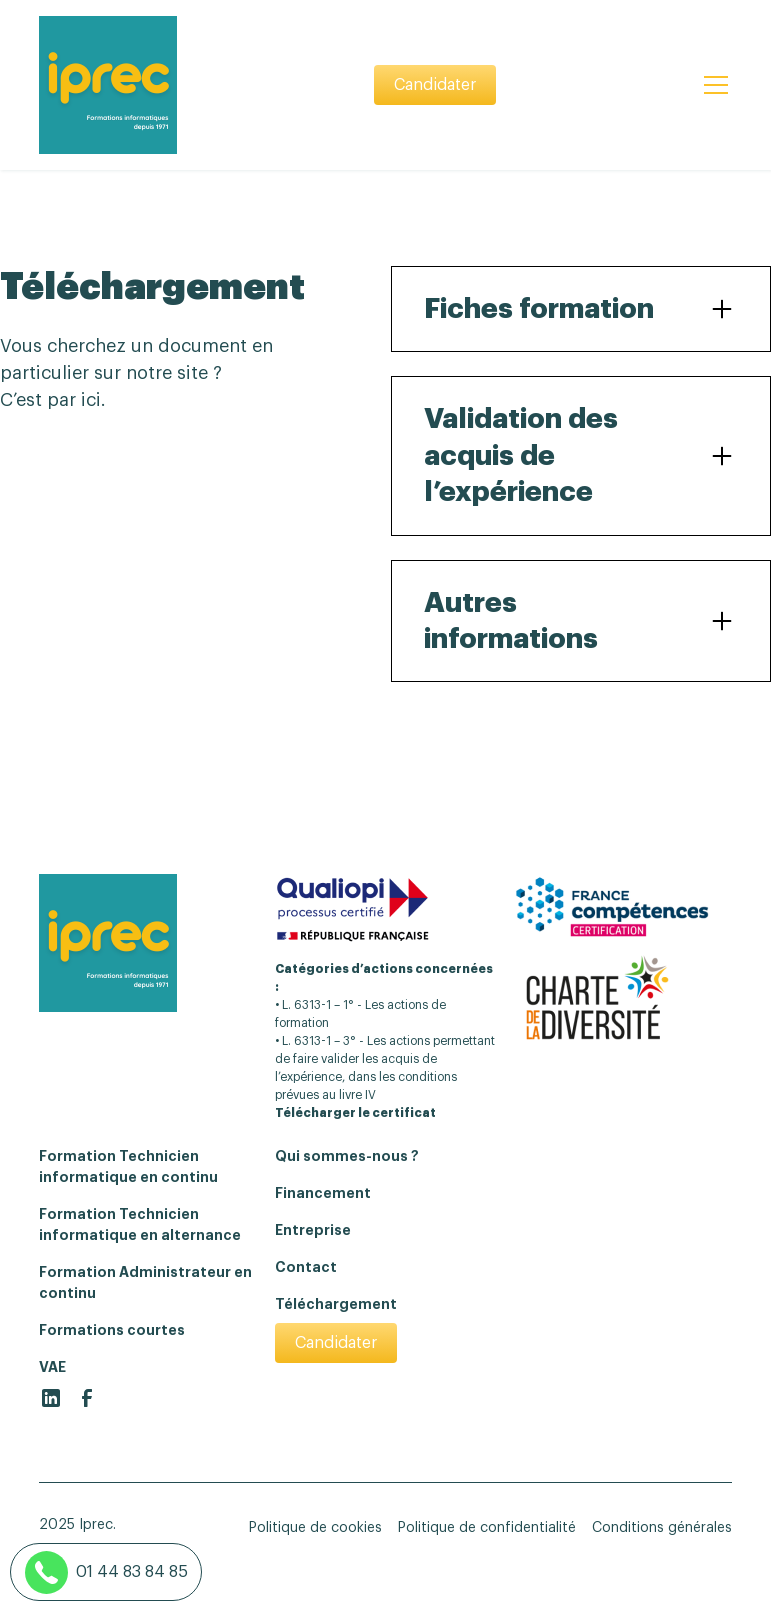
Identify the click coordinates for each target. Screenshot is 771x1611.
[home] (108, 85)
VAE (52, 1367)
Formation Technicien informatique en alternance (140, 1224)
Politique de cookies (315, 1528)
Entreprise (313, 1230)
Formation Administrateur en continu (145, 1282)
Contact (306, 1267)
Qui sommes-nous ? (347, 1156)
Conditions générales (662, 1528)
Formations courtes (112, 1330)
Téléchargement (336, 1304)
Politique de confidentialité (487, 1528)
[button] (712, 85)
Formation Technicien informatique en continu (128, 1166)
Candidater (435, 85)
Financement (323, 1193)
